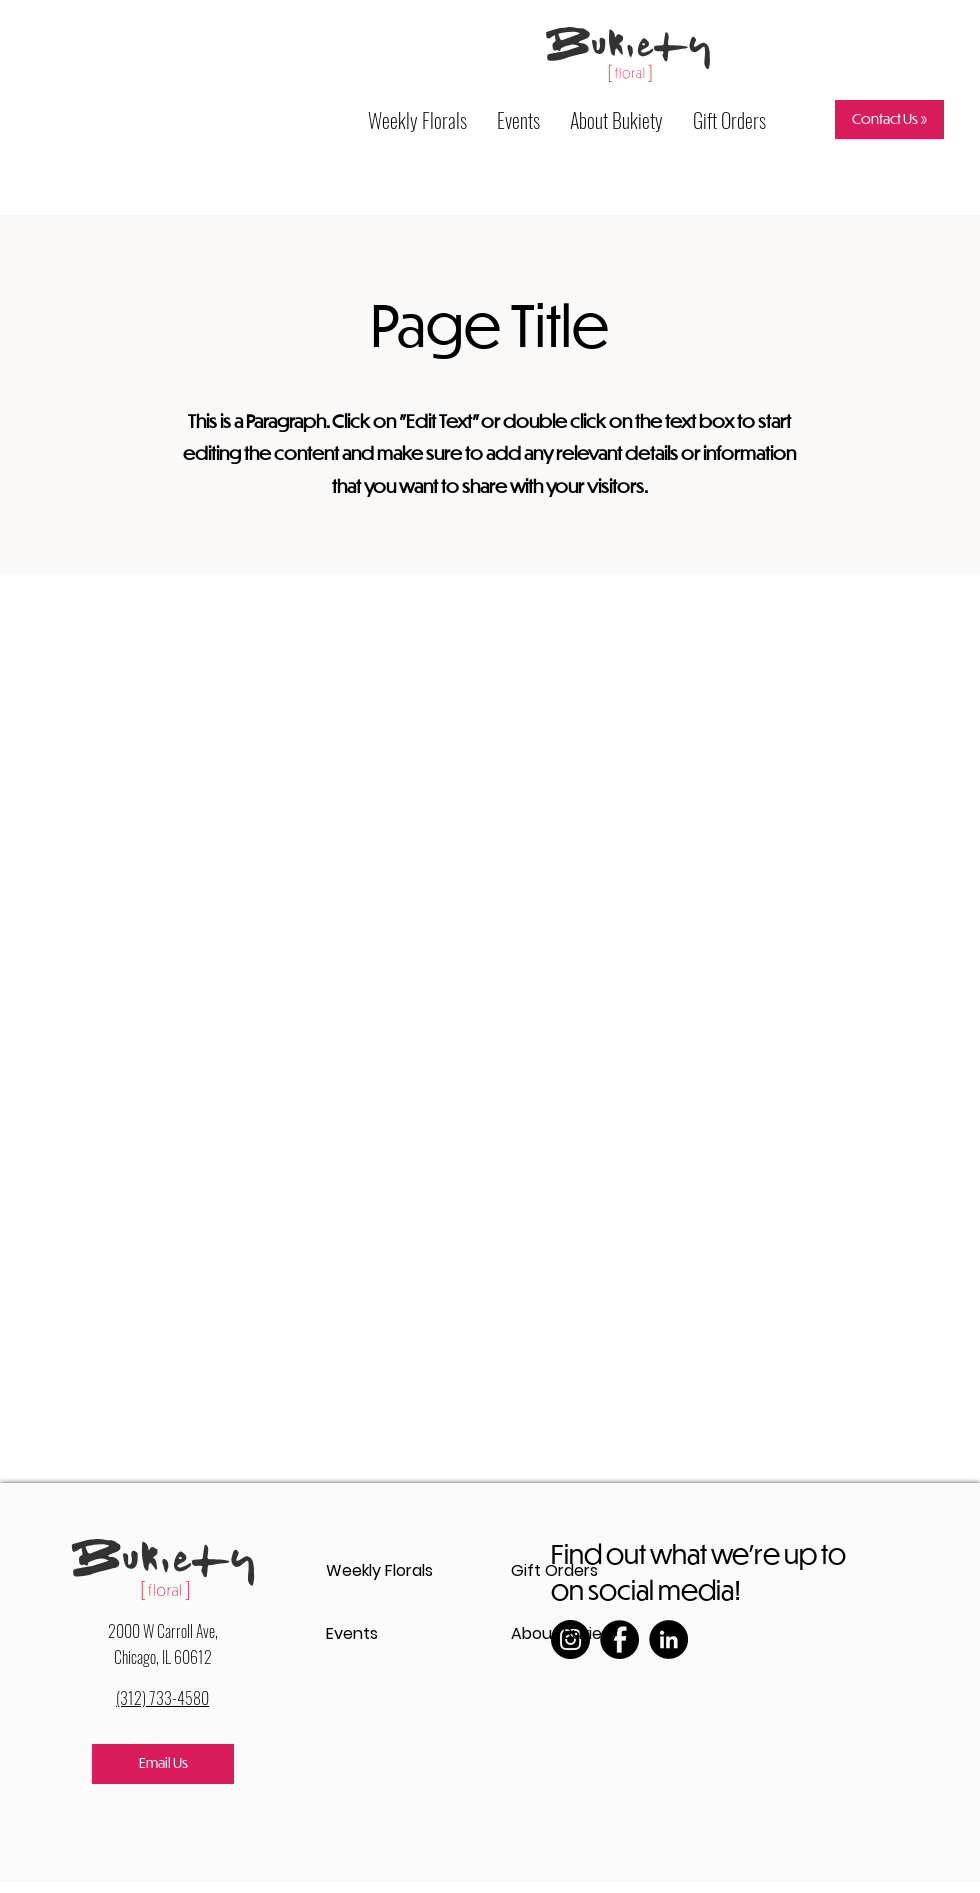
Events (352, 1633)
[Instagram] (570, 1639)
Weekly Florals (379, 1570)
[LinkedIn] (668, 1639)
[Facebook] (619, 1639)
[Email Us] (163, 1764)
